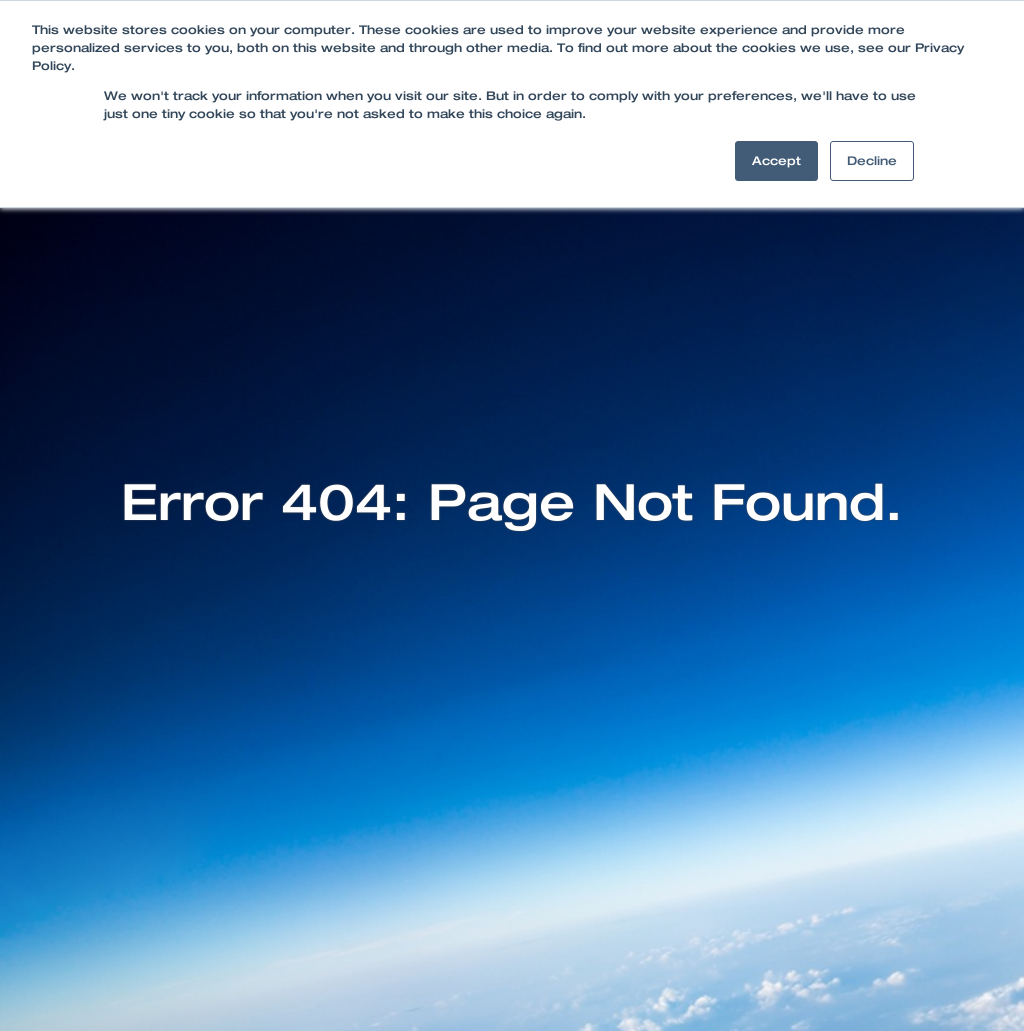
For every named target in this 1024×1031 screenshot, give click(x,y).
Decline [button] (872, 161)
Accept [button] (776, 161)
